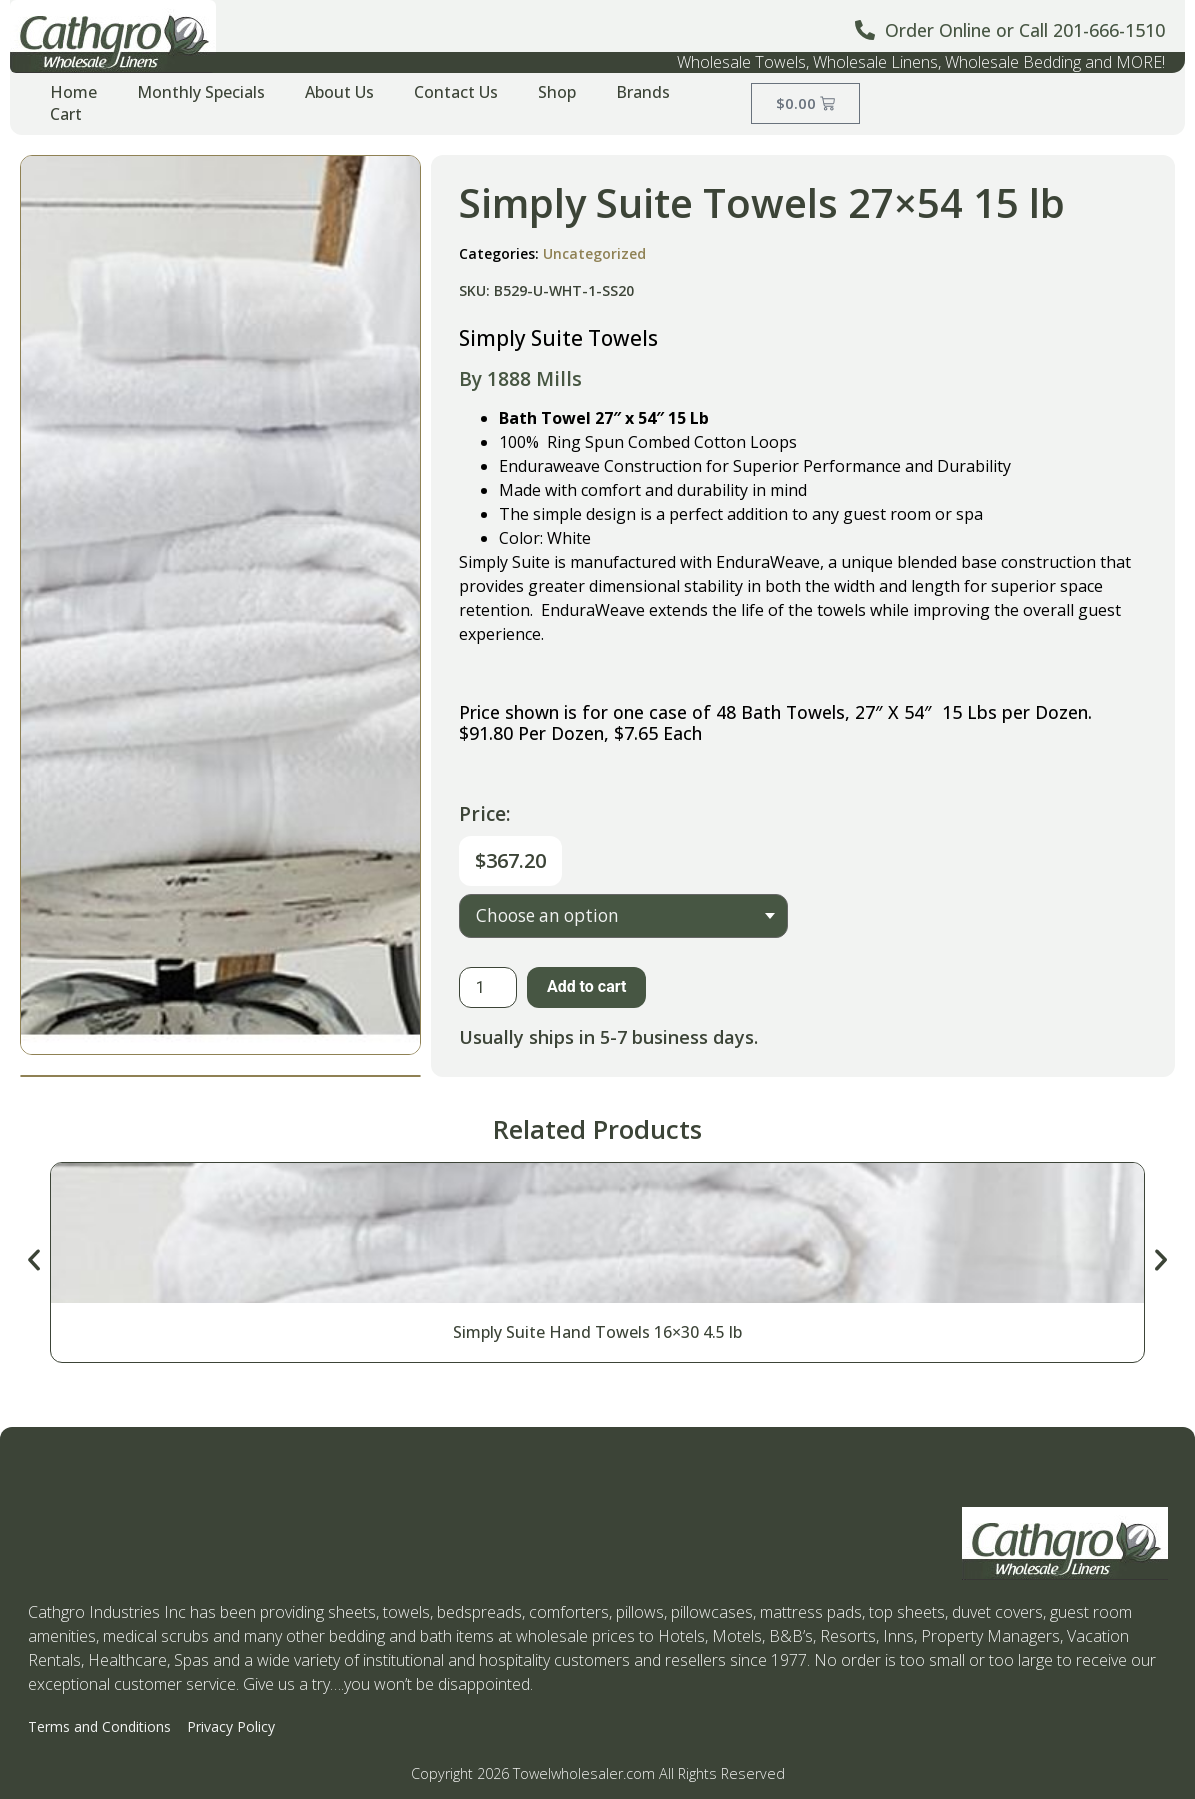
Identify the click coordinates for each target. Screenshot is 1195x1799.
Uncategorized (594, 253)
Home (73, 92)
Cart (66, 114)
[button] (34, 1260)
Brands (643, 92)
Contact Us (456, 92)
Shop (557, 92)
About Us (339, 92)
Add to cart (587, 986)
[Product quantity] (488, 987)
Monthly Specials (201, 92)
